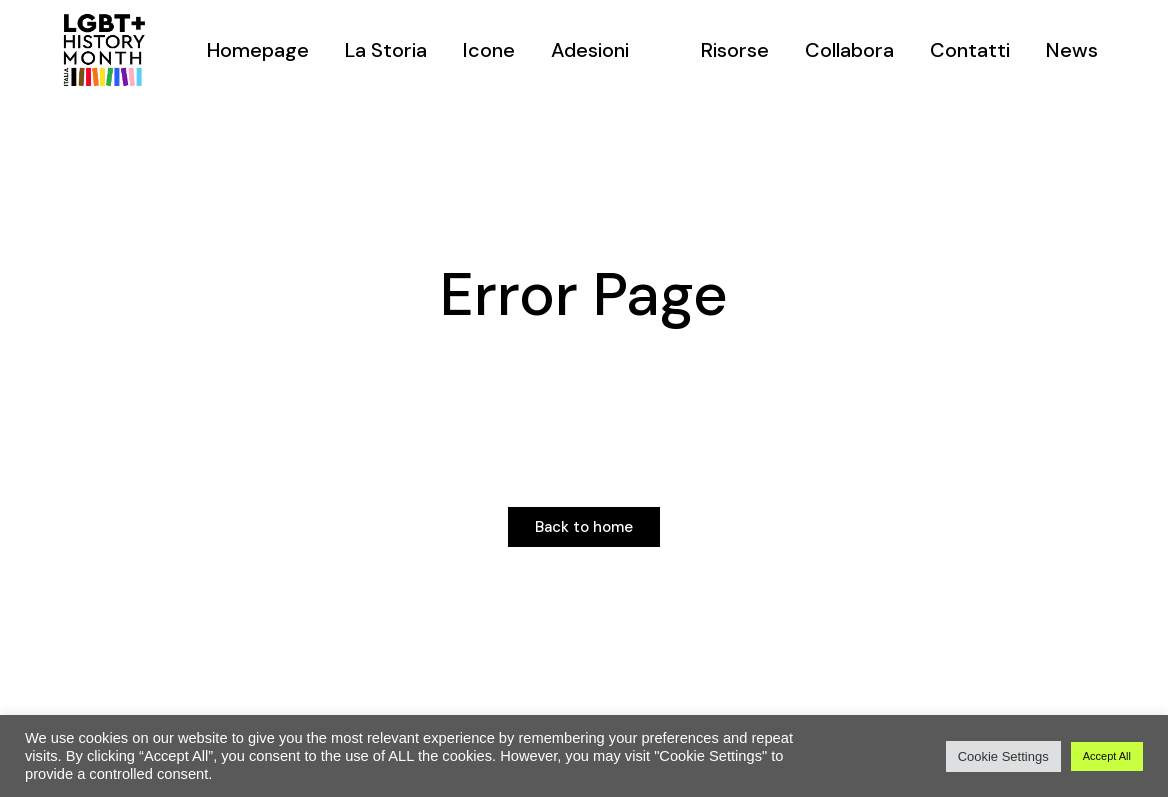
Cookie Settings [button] (1003, 756)
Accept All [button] (1107, 756)
